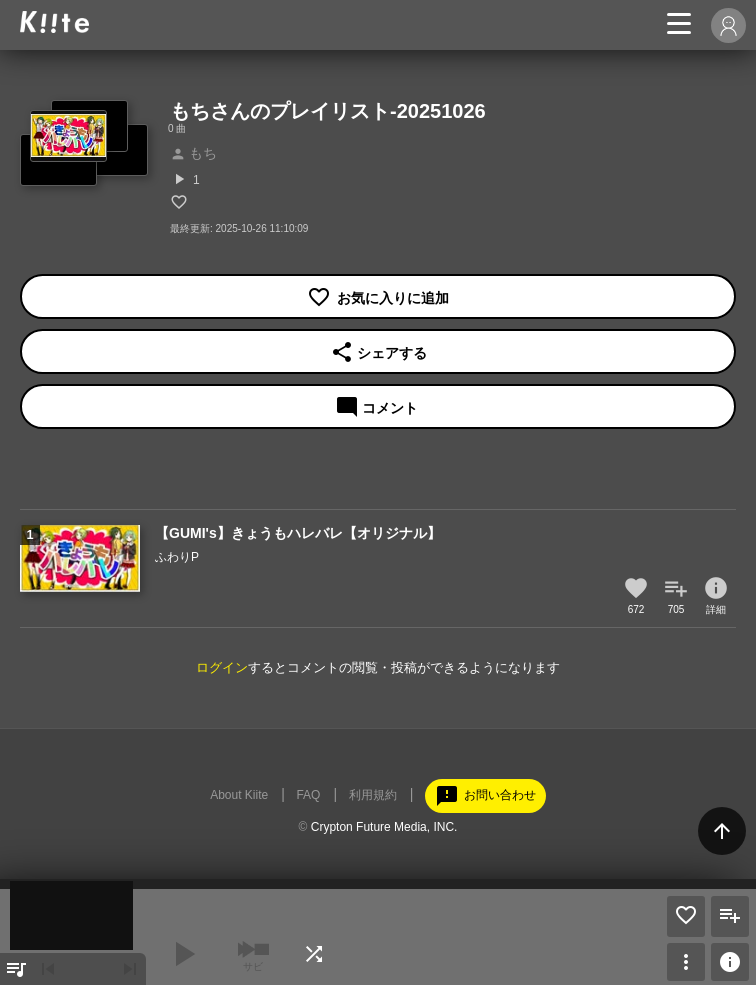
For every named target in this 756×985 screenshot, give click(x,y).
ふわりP (177, 557)
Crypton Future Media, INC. (384, 827)
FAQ (308, 795)
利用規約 (373, 795)
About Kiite (239, 795)
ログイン (222, 667)
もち (193, 153)
